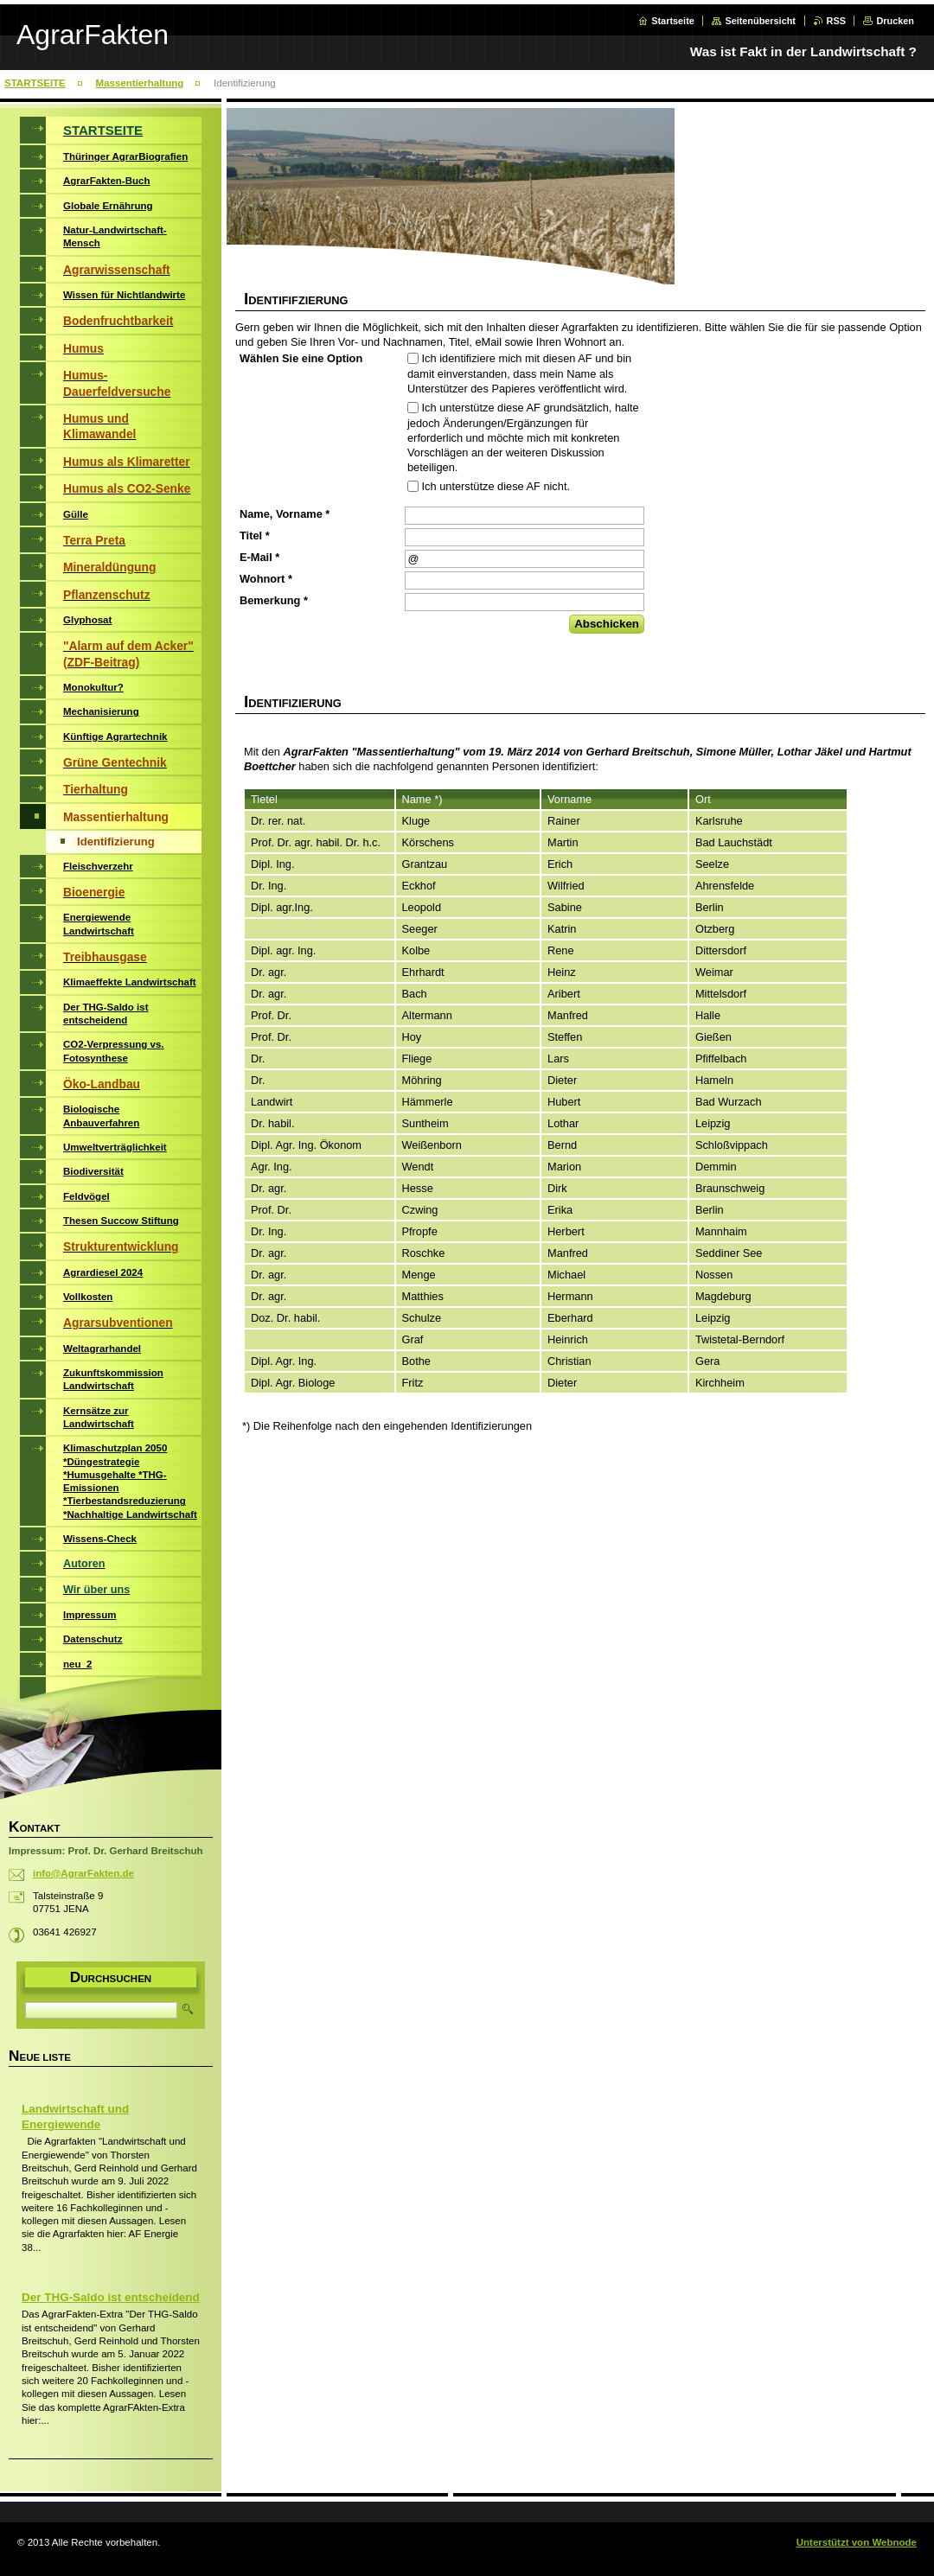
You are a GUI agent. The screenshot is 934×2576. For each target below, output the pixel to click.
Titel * (255, 535)
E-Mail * (259, 557)
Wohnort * (266, 578)
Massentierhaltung (140, 83)
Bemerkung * (274, 600)
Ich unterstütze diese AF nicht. (496, 486)
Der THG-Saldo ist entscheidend (111, 2297)
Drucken (895, 21)
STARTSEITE (35, 83)
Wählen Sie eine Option (301, 358)
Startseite (672, 21)
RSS (836, 21)
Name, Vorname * (284, 513)
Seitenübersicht (760, 21)
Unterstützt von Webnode (856, 2542)
